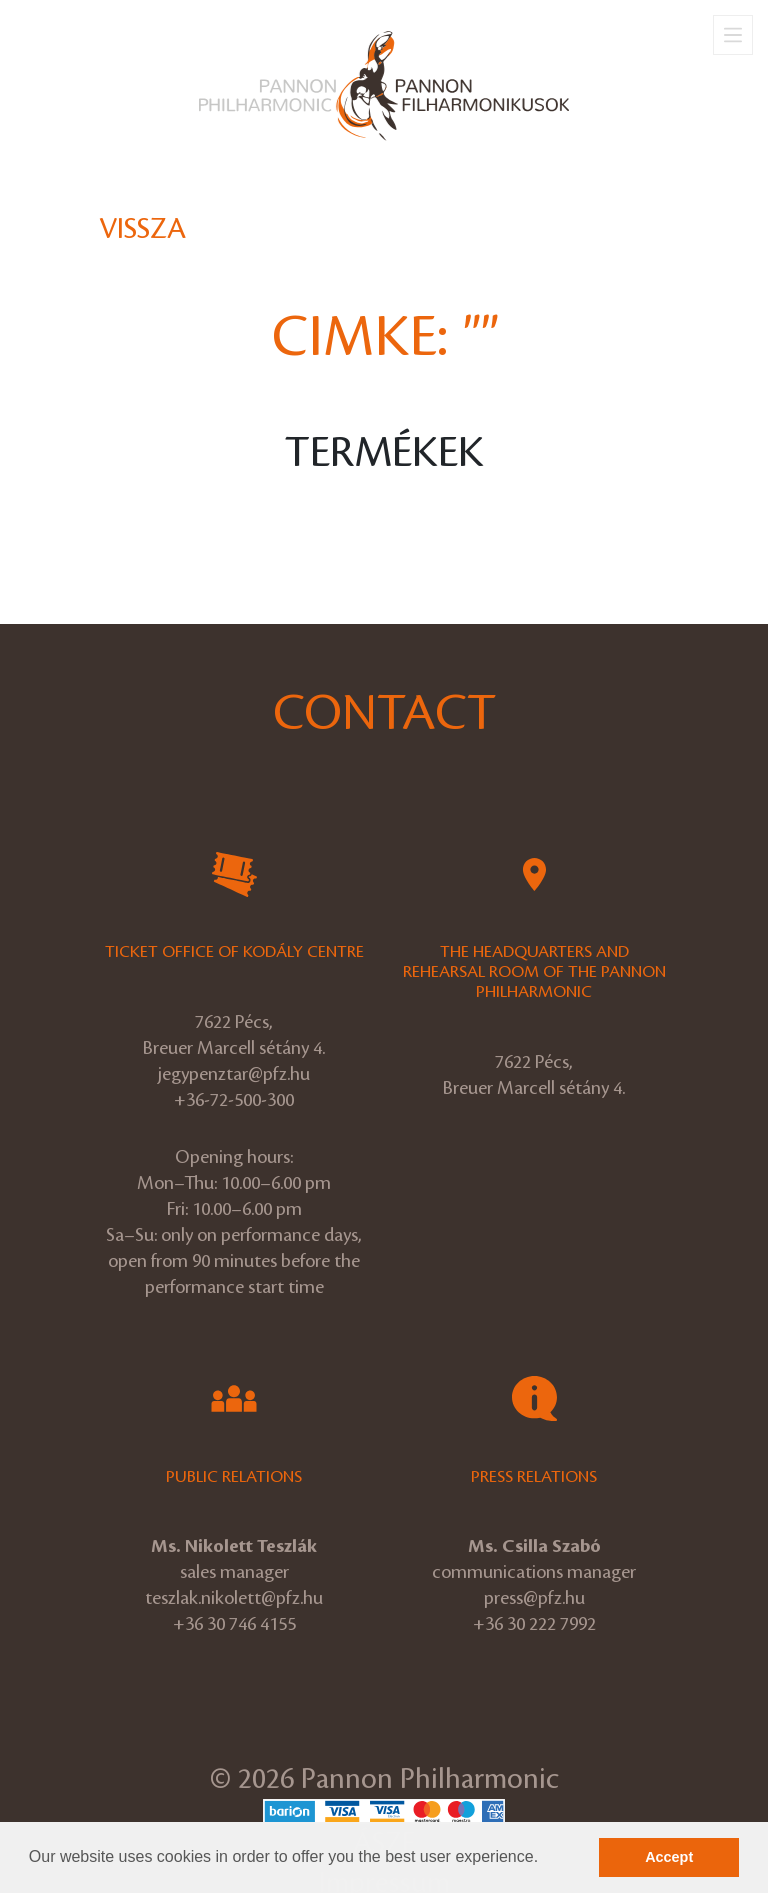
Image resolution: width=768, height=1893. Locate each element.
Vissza (142, 229)
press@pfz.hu (534, 1598)
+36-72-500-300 (234, 1100)
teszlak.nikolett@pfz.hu (234, 1598)
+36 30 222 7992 (534, 1624)
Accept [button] (669, 1857)
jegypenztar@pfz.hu (234, 1074)
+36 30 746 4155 (234, 1624)
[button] (546, 1859)
